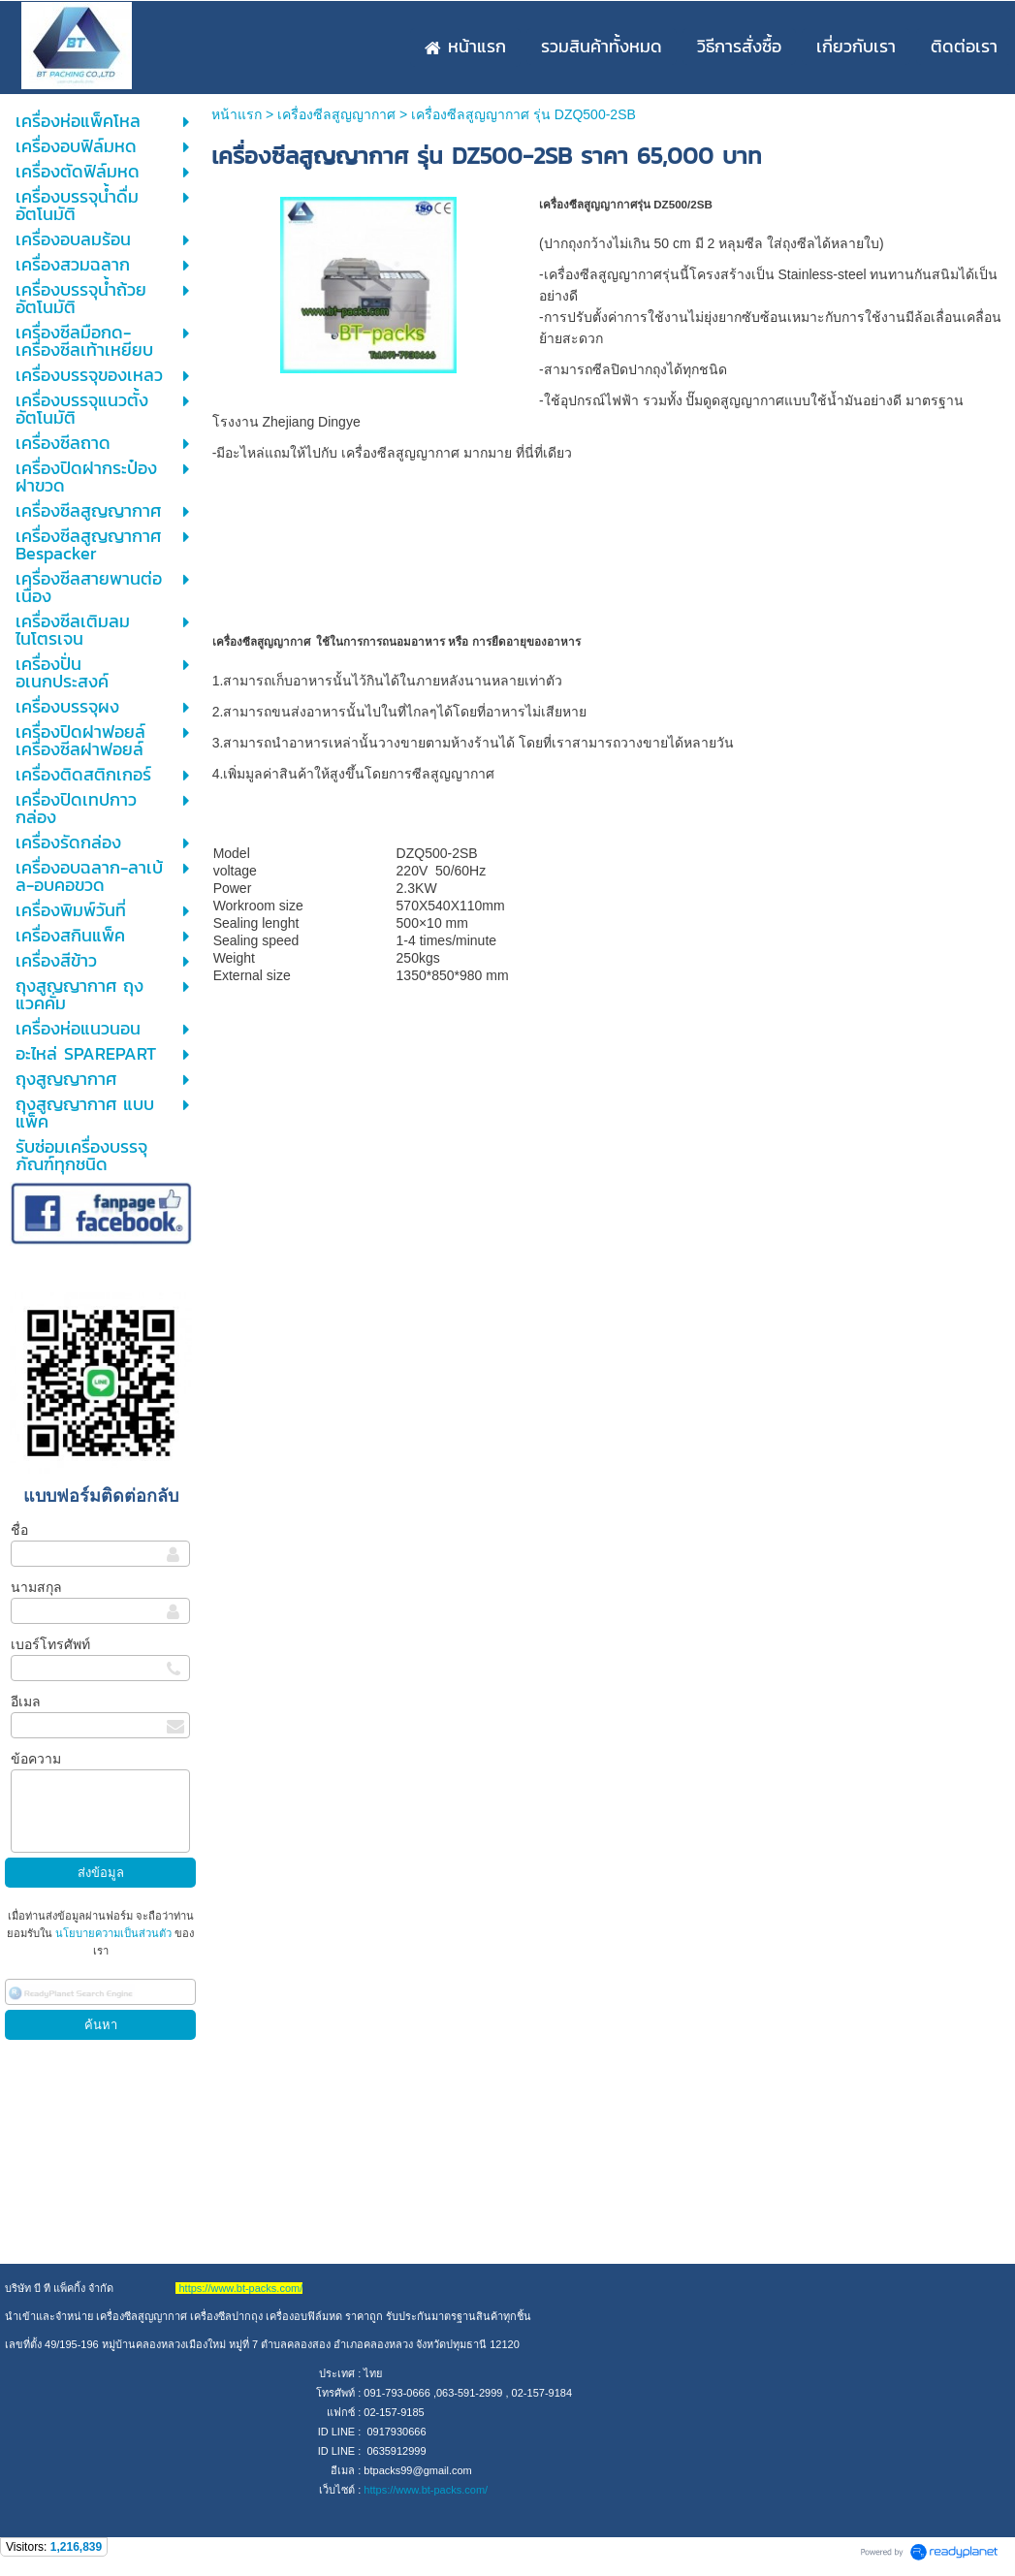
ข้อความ (36, 1758)
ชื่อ (19, 1530)
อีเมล (26, 1701)
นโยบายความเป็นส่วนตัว (113, 1933)
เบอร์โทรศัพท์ (50, 1644)
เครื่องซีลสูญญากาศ (336, 114)
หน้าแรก (236, 114)
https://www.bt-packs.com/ (426, 2490)
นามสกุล (36, 1587)
